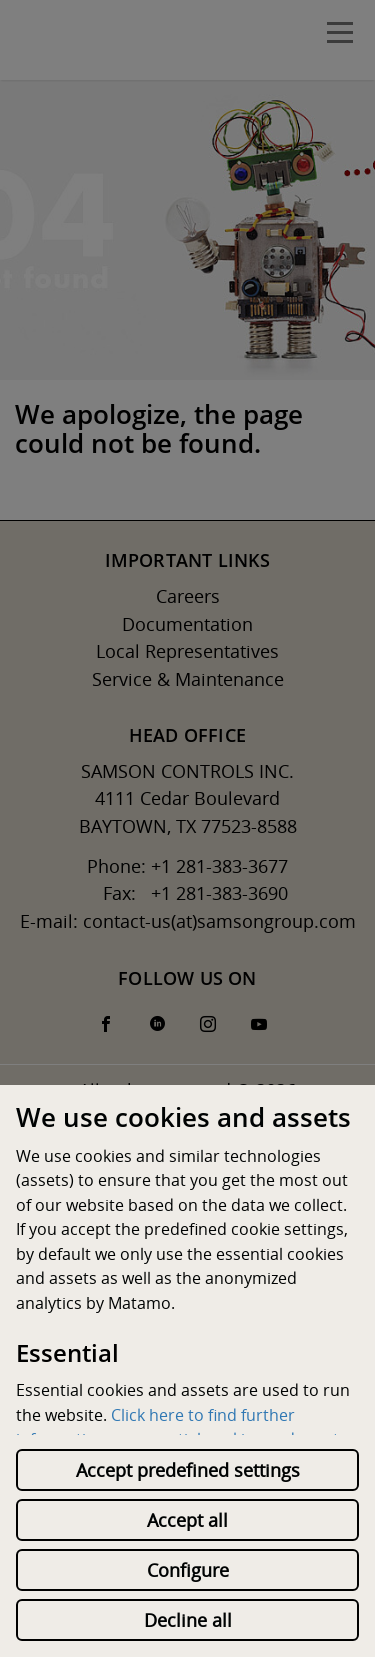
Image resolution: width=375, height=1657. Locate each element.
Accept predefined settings (188, 1470)
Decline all (188, 1620)
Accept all (187, 1520)
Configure (188, 1570)
